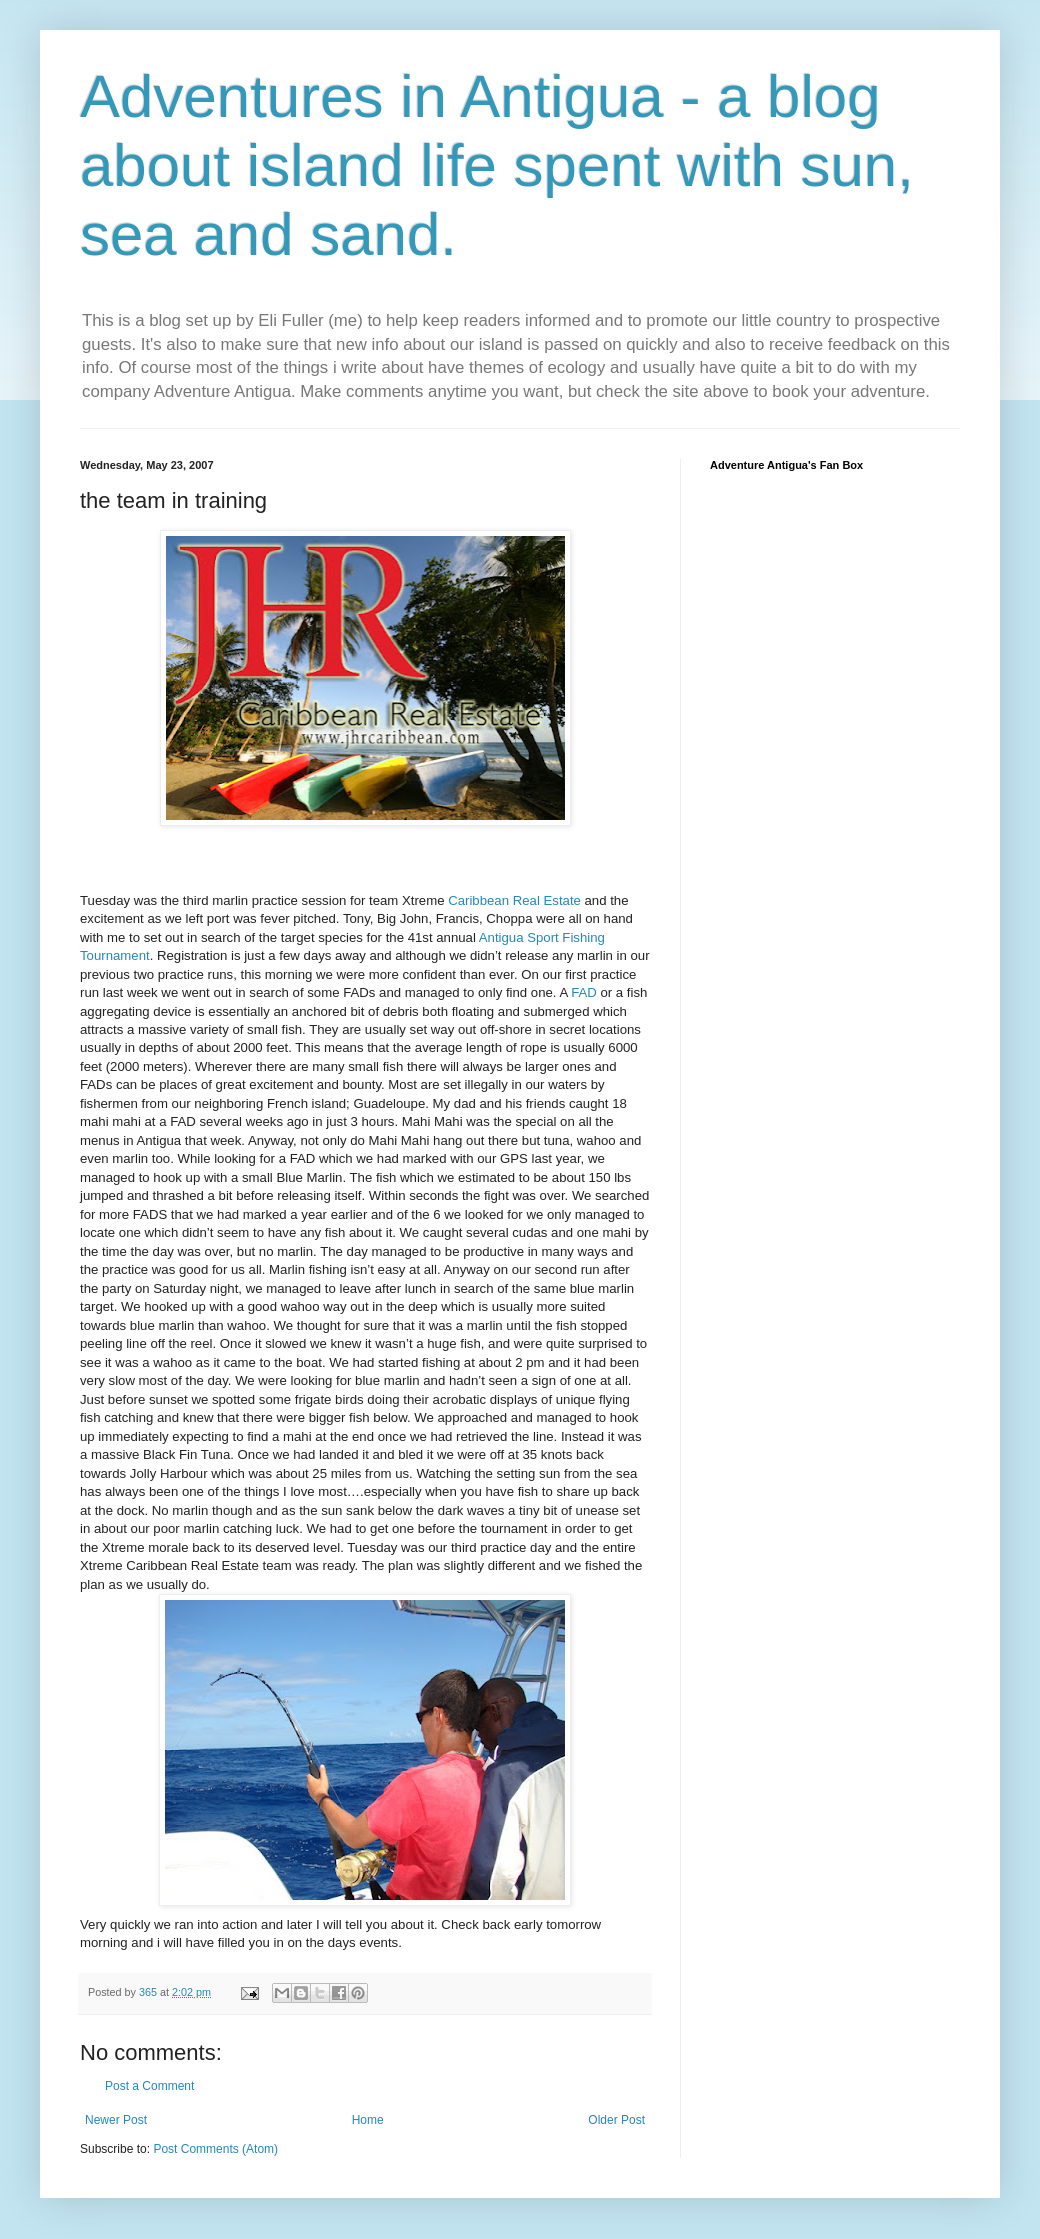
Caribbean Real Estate (514, 900)
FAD (584, 992)
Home (368, 2120)
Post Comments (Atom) (215, 2149)
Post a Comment (149, 2086)
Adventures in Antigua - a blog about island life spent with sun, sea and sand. (497, 165)
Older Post (616, 2120)
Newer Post (116, 2120)
